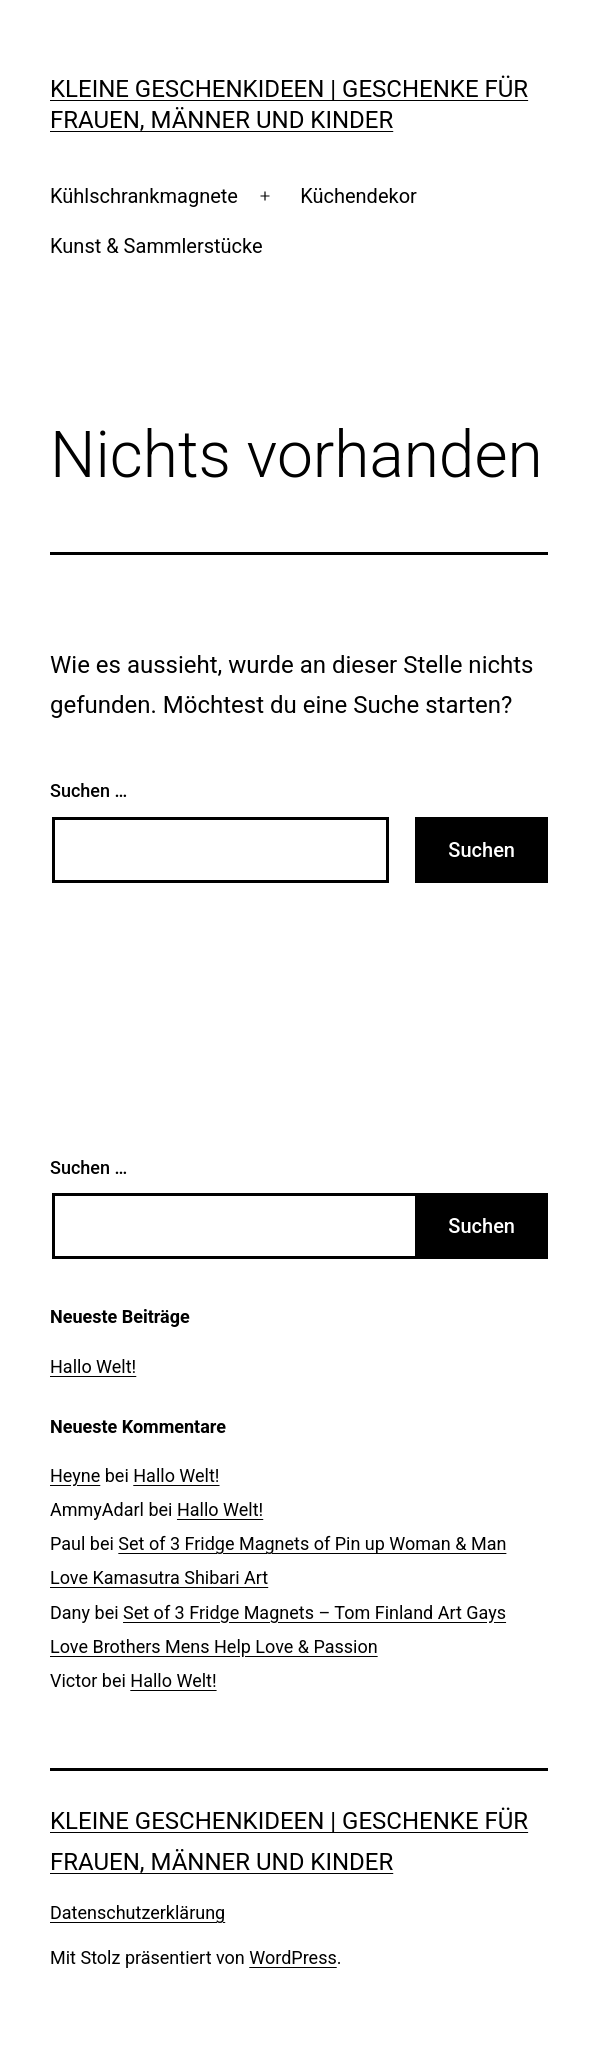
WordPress (292, 1957)
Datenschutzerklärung (137, 1912)
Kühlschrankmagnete (144, 196)
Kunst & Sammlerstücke (156, 246)
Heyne (75, 1475)
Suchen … (88, 790)
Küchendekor (358, 196)
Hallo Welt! (93, 1366)
